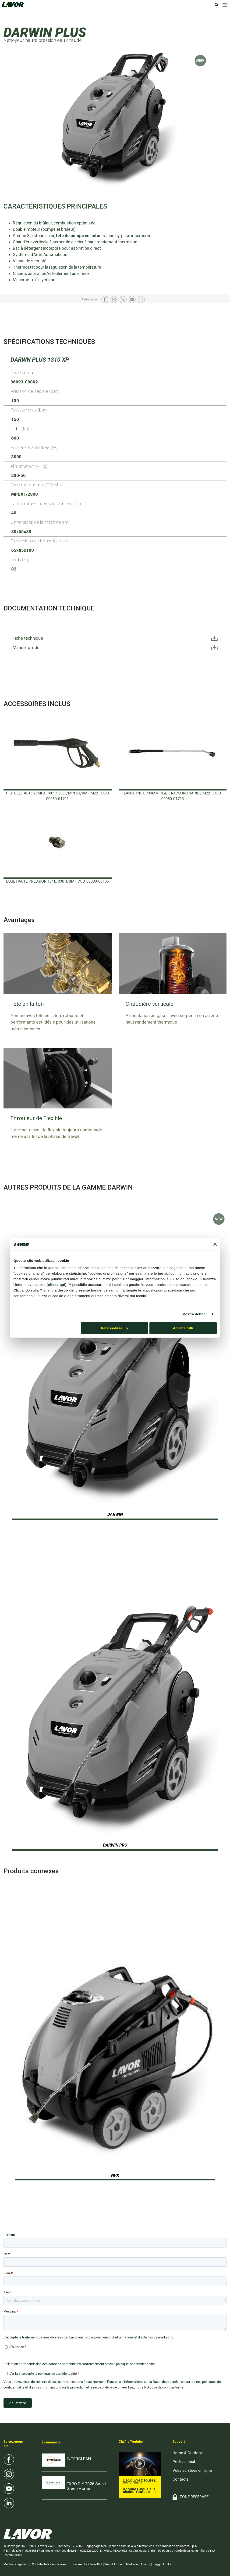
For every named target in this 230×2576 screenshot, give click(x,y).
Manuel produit (27, 647)
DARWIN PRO (115, 1845)
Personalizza (114, 1328)
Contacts (181, 2479)
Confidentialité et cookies (49, 2564)
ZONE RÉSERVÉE (194, 2496)
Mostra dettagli (195, 1314)
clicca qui (56, 1285)
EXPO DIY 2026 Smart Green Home (86, 2486)
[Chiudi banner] (215, 1244)
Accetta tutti (183, 1328)
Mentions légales (15, 2564)
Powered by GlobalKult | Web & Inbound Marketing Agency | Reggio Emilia (121, 2564)
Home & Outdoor (187, 2452)
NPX (115, 2175)
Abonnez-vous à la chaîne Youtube (139, 2490)
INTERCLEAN (79, 2458)
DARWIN (115, 1514)
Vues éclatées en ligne (192, 2470)
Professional (184, 2461)
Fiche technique (27, 638)
